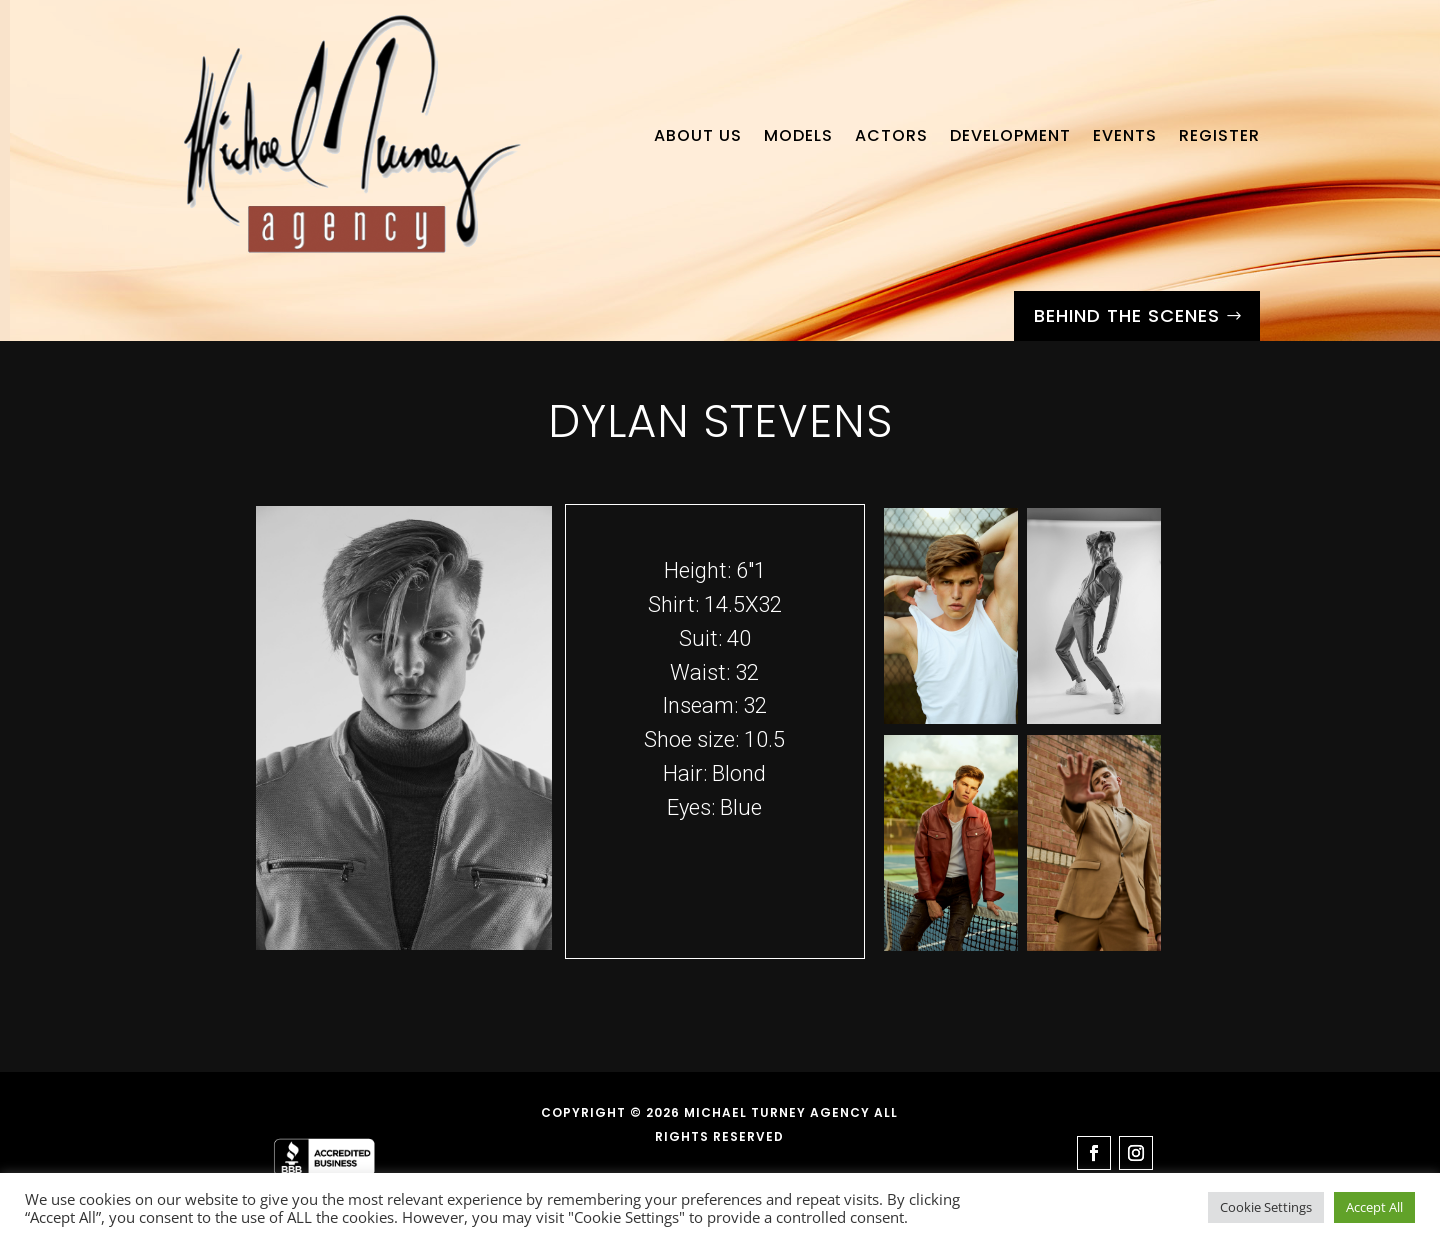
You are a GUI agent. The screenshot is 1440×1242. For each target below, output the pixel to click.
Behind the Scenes (1127, 315)
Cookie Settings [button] (1266, 1207)
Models (798, 135)
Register (1219, 135)
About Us (698, 135)
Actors (891, 135)
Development (1010, 135)
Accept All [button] (1374, 1207)
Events (1125, 135)
